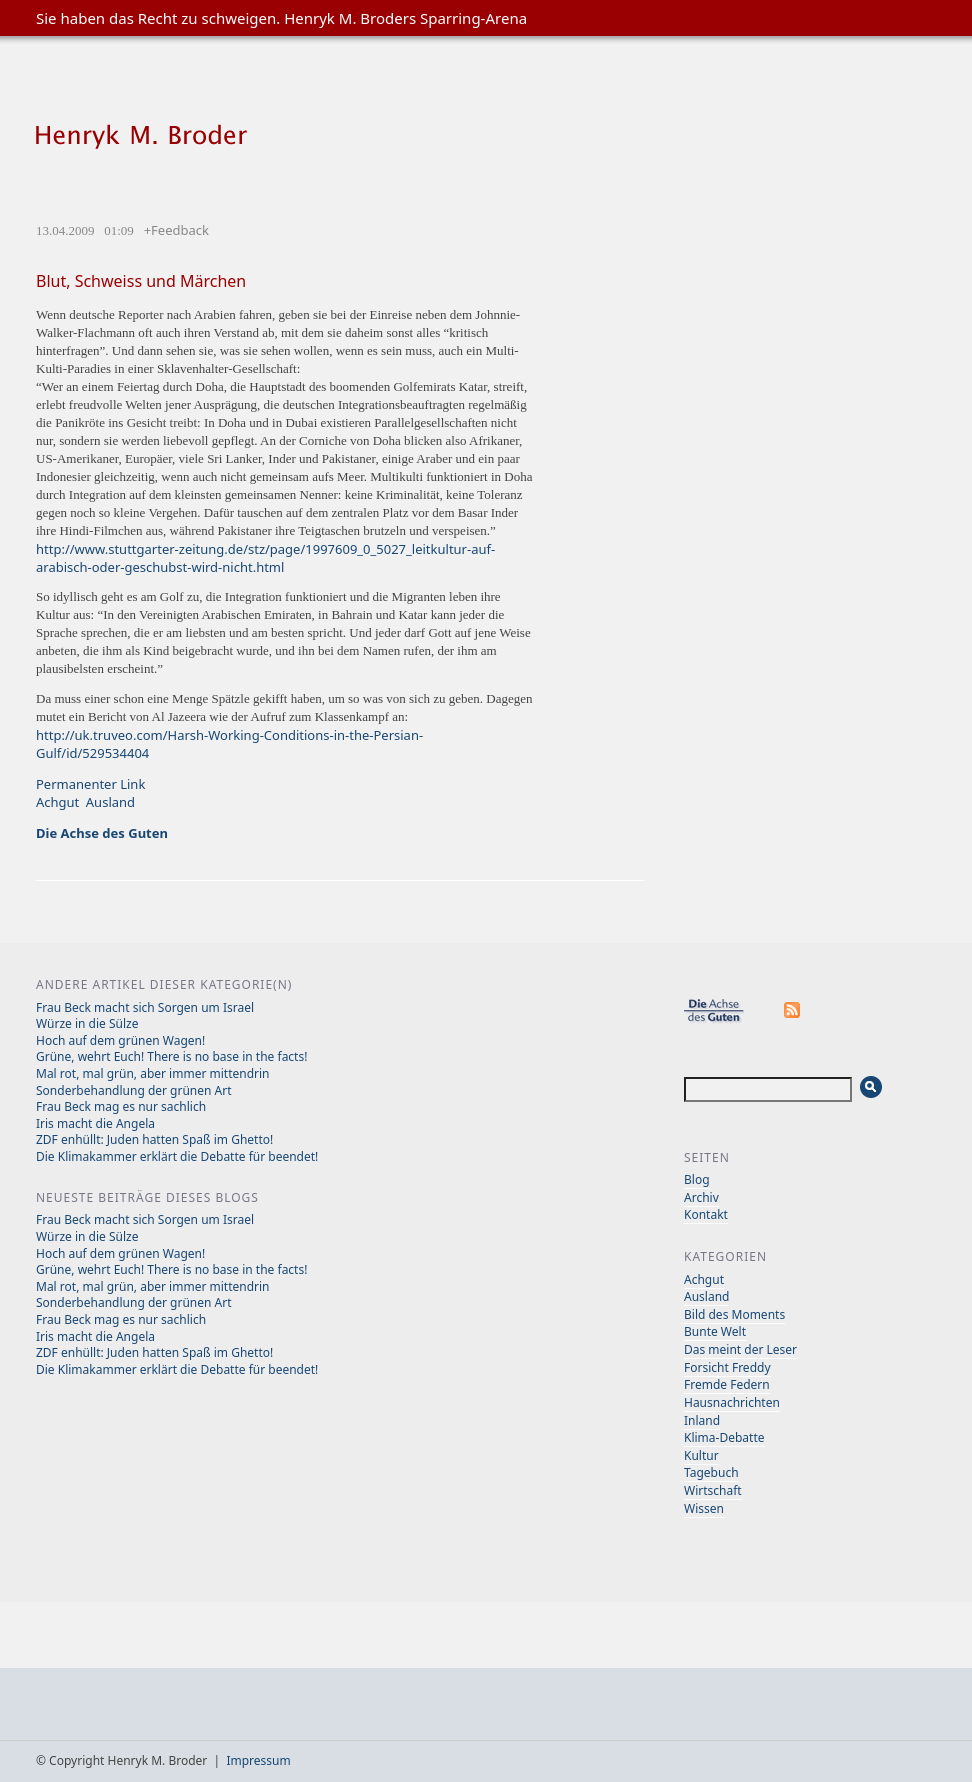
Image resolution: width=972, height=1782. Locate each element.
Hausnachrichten (732, 1402)
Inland (702, 1420)
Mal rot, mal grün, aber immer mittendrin (153, 1073)
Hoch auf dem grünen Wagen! (120, 1040)
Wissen (704, 1508)
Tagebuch (711, 1472)
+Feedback (176, 230)
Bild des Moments (734, 1314)
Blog (697, 1179)
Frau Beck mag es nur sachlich (121, 1106)
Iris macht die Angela (95, 1123)
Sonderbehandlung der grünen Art (134, 1090)
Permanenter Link (90, 784)
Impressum (258, 1760)
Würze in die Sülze (87, 1023)
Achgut (57, 802)
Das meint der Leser (740, 1349)
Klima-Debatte (724, 1437)
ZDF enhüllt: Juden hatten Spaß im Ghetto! (154, 1139)
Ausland (110, 802)
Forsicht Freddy (727, 1367)
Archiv (701, 1197)
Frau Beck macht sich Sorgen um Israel (145, 1007)
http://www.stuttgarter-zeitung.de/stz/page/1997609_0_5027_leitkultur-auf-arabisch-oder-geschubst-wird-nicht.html (265, 558)
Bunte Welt (715, 1331)
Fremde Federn (727, 1384)
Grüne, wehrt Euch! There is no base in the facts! (171, 1056)
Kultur (701, 1455)
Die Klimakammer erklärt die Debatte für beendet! (177, 1156)
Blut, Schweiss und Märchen (141, 281)
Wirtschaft (713, 1490)
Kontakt (706, 1214)
